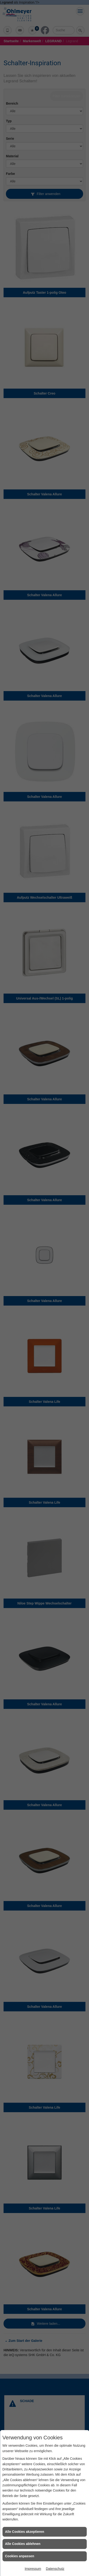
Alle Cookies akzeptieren (24, 2532)
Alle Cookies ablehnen (22, 2544)
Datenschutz (55, 2569)
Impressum (33, 2569)
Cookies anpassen (19, 2556)
